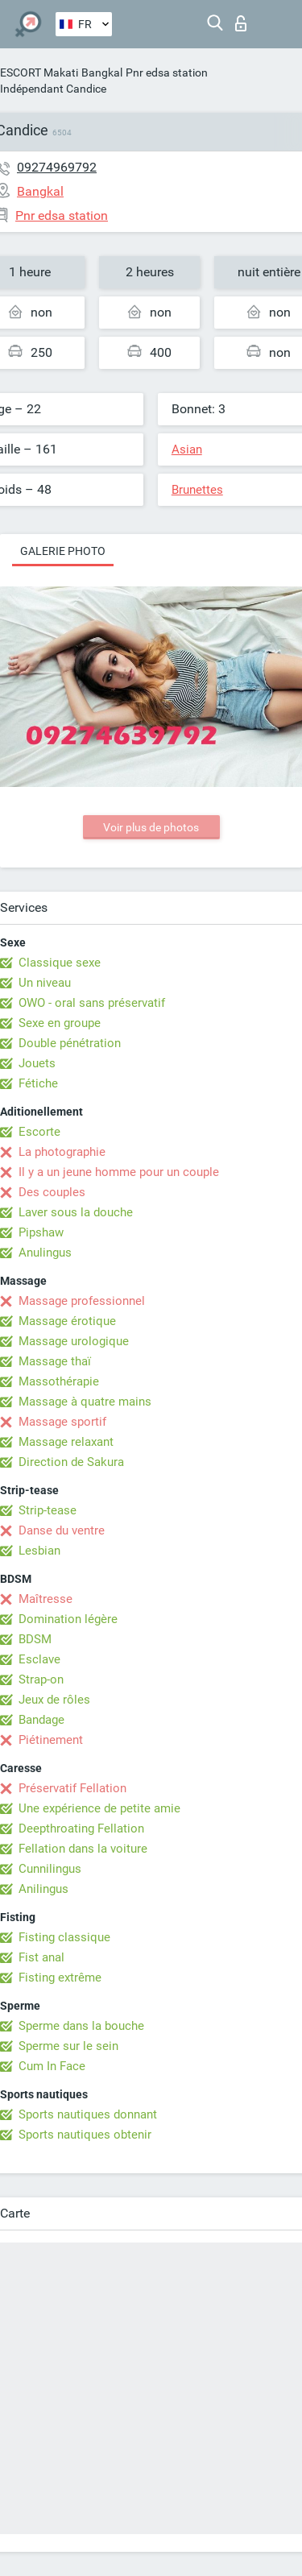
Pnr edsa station (167, 72)
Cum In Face (52, 2066)
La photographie (62, 1152)
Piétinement (51, 1740)
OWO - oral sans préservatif (92, 1003)
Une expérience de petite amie (99, 1808)
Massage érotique (67, 1321)
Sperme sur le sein (68, 2046)
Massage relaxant (66, 1442)
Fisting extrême (60, 1977)
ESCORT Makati (39, 72)
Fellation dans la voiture (83, 1848)
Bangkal (101, 72)
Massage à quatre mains (85, 1401)
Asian (187, 449)
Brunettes (197, 489)
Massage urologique (74, 1341)
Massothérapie (59, 1381)
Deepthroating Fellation (81, 1828)
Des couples (52, 1192)
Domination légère (68, 1619)
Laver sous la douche (76, 1212)
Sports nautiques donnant (88, 2114)
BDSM (35, 1639)
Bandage (41, 1720)
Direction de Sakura (71, 1462)
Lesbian (39, 1550)
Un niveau (45, 982)
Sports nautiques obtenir (85, 2134)
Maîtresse (45, 1599)
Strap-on (41, 1679)
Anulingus (45, 1252)
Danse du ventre (62, 1530)
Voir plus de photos (151, 827)
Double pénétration (70, 1043)
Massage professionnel (82, 1301)
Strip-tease (48, 1510)
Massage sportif (62, 1421)
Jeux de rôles (54, 1699)
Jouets (37, 1063)
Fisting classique (64, 1937)
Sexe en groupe (60, 1023)
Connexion (240, 23)
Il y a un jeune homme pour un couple (119, 1172)
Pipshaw (41, 1232)
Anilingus (43, 1889)
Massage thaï (55, 1361)
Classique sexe (60, 962)
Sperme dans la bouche (81, 2026)
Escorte (39, 1131)
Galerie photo (62, 551)
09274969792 (57, 167)
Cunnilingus (50, 1869)
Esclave (39, 1659)
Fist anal (41, 1957)
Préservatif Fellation (72, 1788)
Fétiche (38, 1083)
